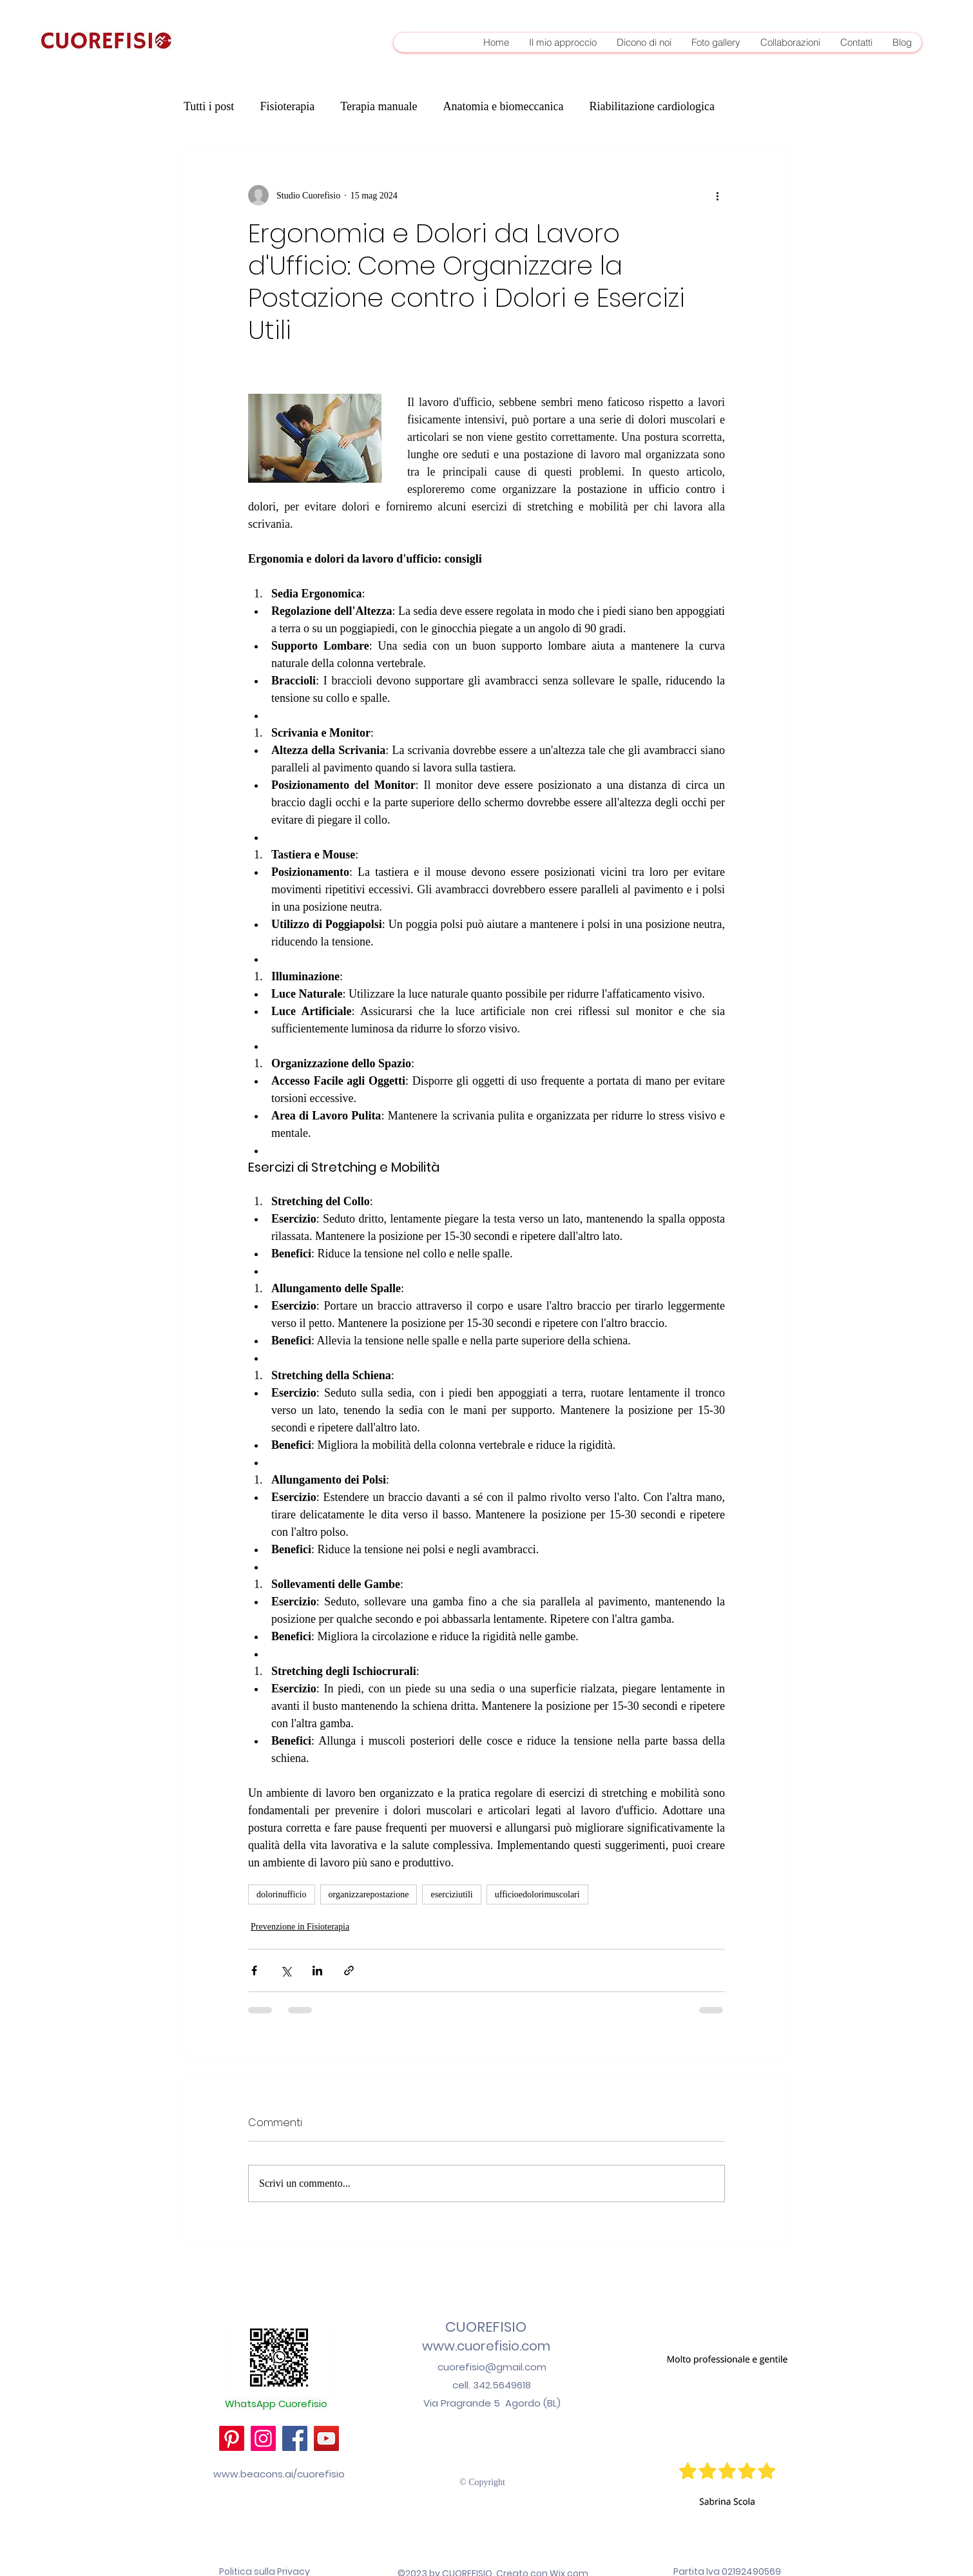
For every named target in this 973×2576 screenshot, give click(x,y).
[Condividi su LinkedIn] (317, 1970)
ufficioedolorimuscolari (537, 1894)
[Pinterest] (231, 2438)
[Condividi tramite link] (349, 1970)
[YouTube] (326, 2438)
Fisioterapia (287, 106)
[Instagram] (263, 2438)
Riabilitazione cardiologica (651, 106)
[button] (727, 2427)
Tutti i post (209, 106)
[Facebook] (294, 2438)
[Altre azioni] (717, 195)
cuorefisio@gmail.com (492, 2367)
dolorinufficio (281, 1894)
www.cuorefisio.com (486, 2346)
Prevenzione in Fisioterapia (300, 1927)
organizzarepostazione (369, 1894)
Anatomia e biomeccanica (503, 106)
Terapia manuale (378, 106)
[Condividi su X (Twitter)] (286, 1970)
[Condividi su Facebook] (254, 1970)
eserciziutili (451, 1894)
